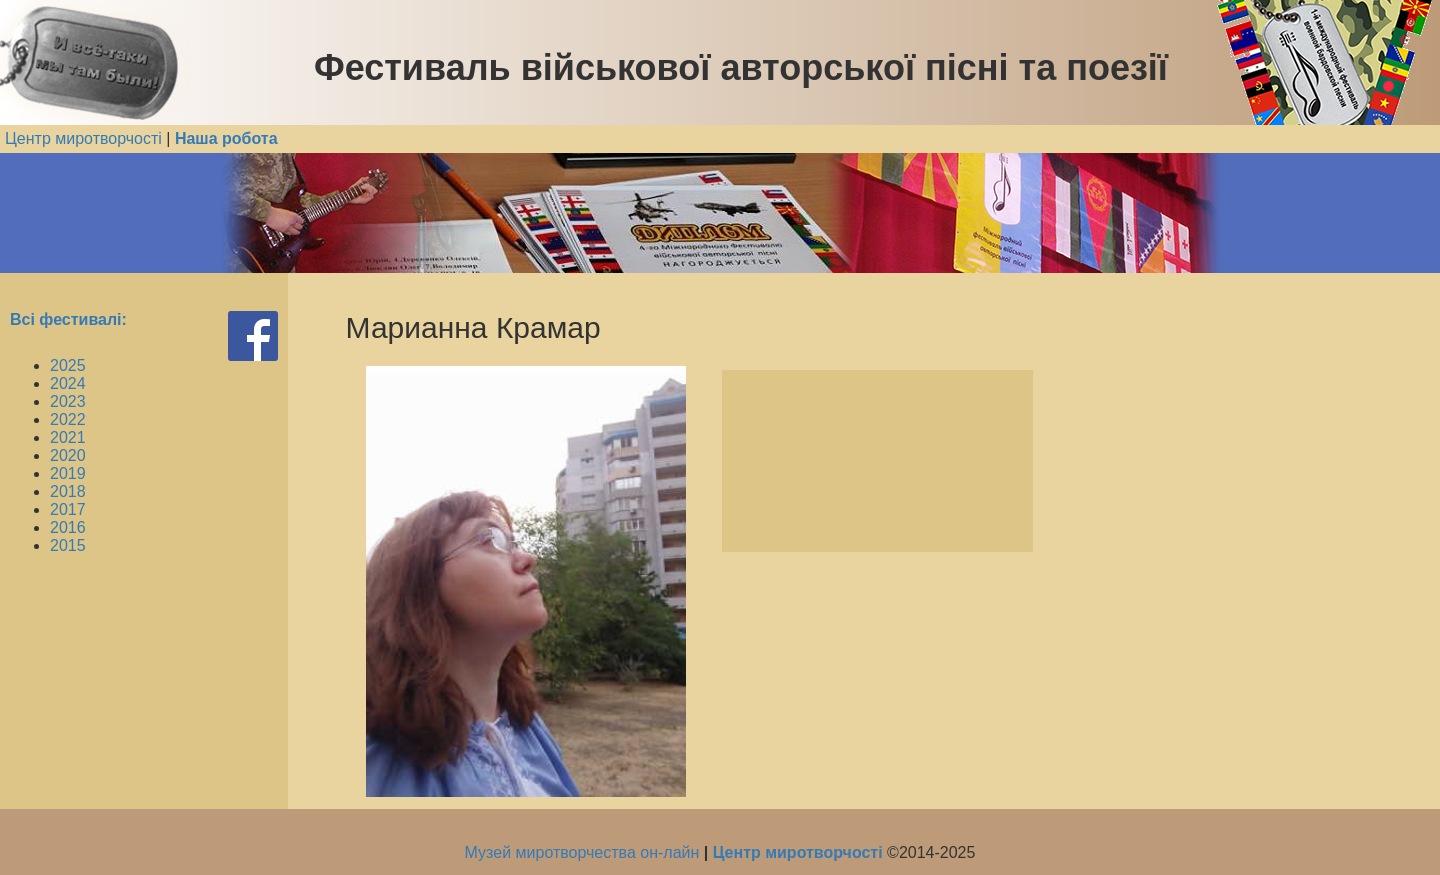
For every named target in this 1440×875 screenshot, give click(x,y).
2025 (68, 365)
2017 (68, 509)
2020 (68, 455)
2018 (68, 491)
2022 (68, 419)
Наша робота (226, 138)
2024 (68, 383)
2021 (68, 437)
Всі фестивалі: (68, 319)
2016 (68, 527)
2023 (68, 401)
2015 (68, 545)
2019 (68, 473)
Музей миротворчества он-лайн (584, 852)
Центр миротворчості (83, 138)
